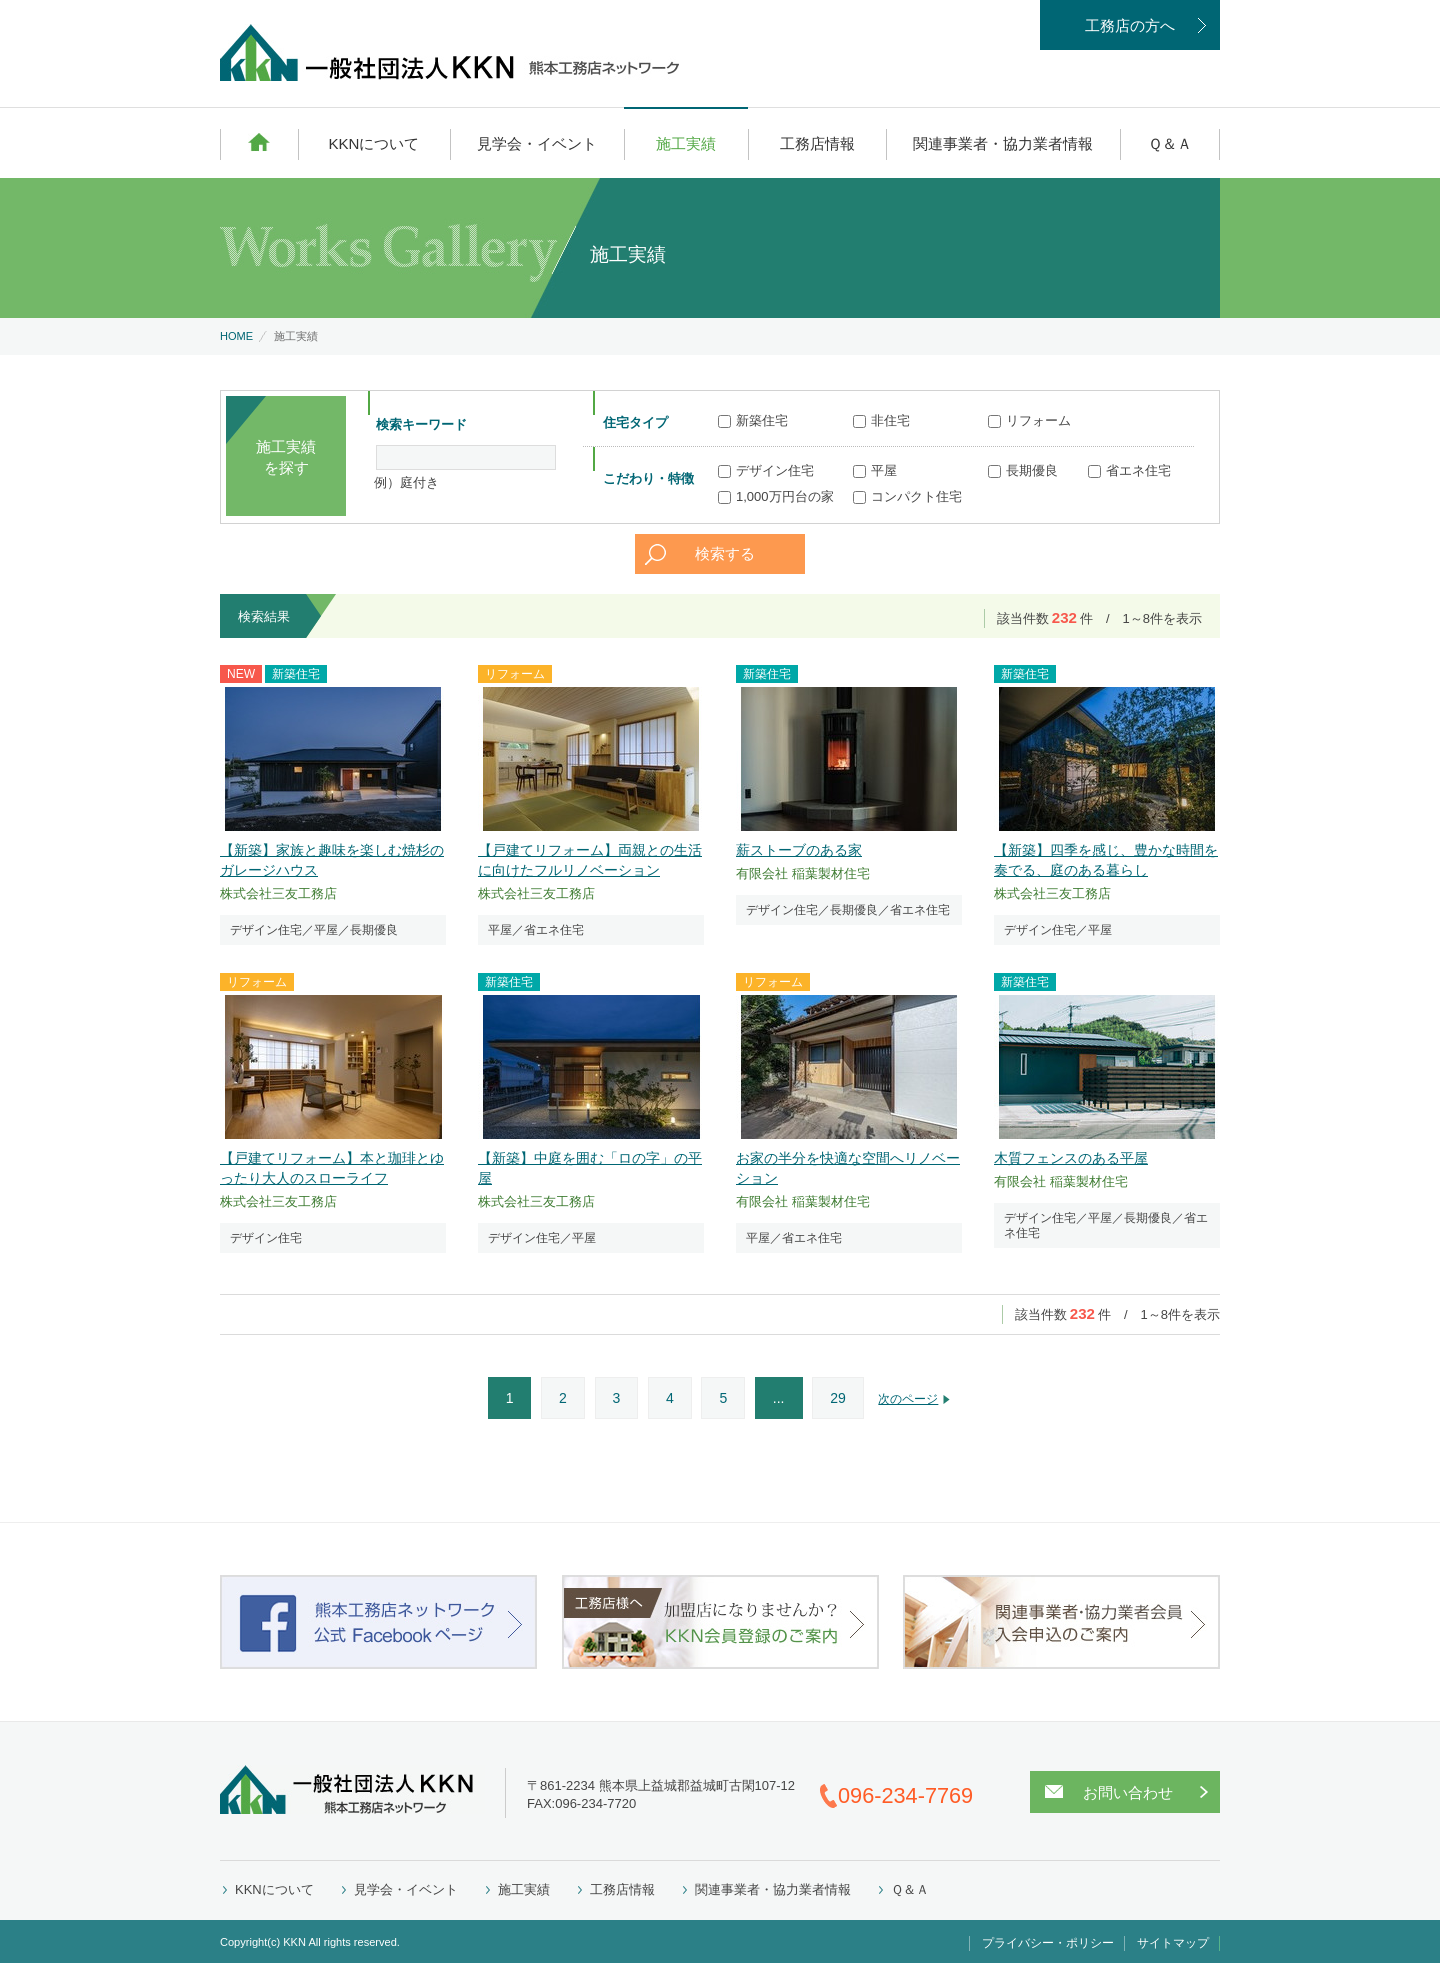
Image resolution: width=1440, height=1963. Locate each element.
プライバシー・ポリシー (1048, 1943)
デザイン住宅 (766, 470)
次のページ (908, 1399)
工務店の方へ (1130, 25)
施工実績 (686, 143)
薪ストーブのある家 (799, 850)
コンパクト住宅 (907, 496)
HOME (259, 142)
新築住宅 (753, 420)
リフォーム (1029, 420)
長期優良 (1023, 470)
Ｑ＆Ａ (1170, 143)
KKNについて (373, 143)
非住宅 (881, 420)
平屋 (875, 470)
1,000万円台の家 (776, 496)
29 (838, 1398)
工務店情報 (817, 143)
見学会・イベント (537, 143)
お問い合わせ (1128, 1792)
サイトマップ (1173, 1943)
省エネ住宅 (1129, 470)
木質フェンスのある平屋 (1071, 1158)
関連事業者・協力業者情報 (1003, 143)
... (779, 1398)
